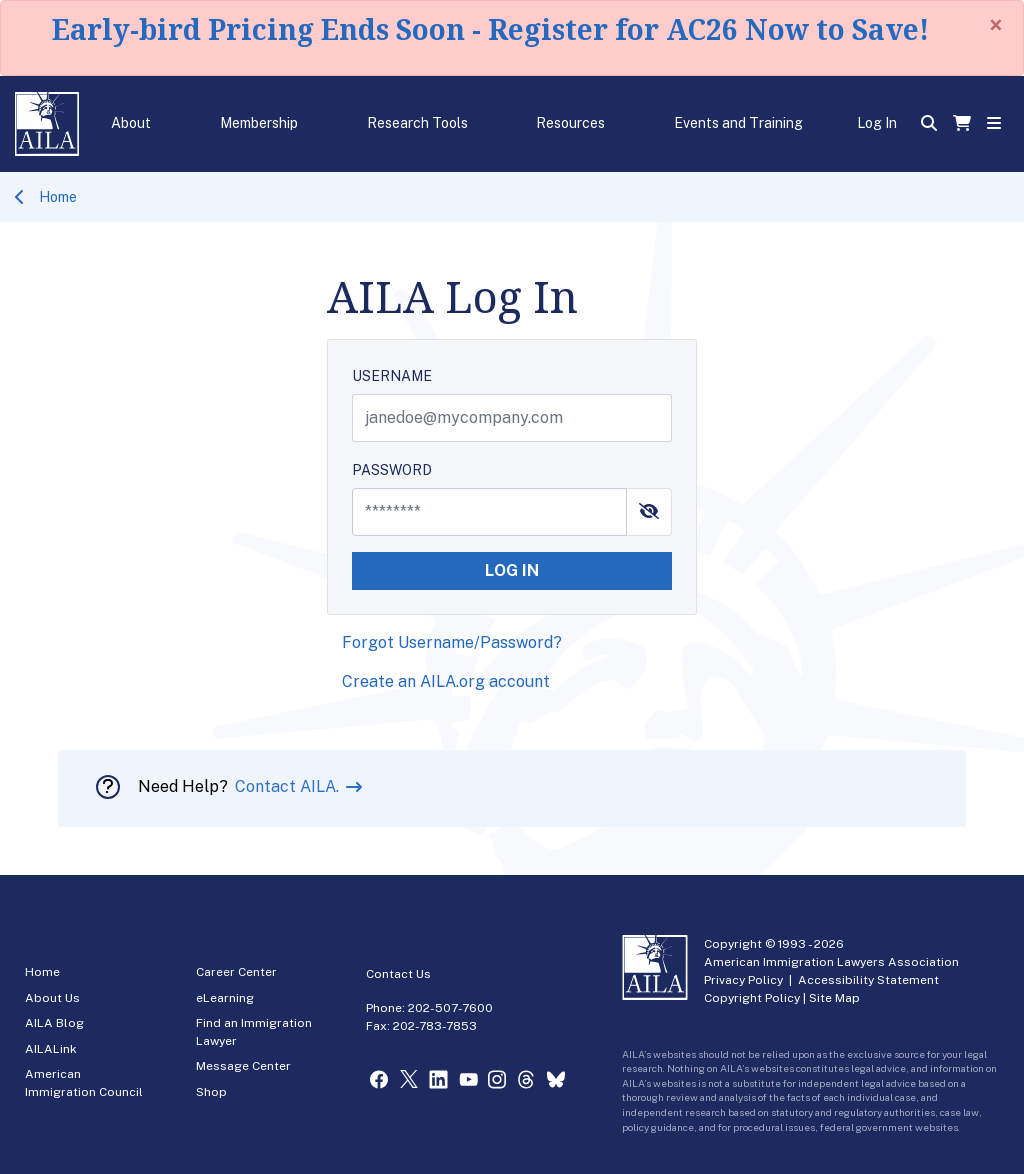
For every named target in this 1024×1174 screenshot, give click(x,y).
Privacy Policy (743, 980)
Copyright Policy (752, 998)
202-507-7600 (450, 1008)
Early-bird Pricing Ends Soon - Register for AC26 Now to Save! (490, 29)
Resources (570, 123)
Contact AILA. (289, 786)
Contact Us (398, 974)
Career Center (236, 972)
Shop (211, 1092)
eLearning (225, 998)
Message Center (243, 1066)
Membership (259, 123)
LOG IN (512, 570)
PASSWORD (392, 470)
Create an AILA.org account (446, 681)
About (131, 123)
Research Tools (417, 123)
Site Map (834, 998)
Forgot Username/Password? (452, 642)
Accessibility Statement (868, 980)
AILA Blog (54, 1023)
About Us (52, 998)
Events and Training (738, 123)
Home (58, 197)
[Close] (996, 25)
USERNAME (392, 376)
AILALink (51, 1049)
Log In (877, 123)
